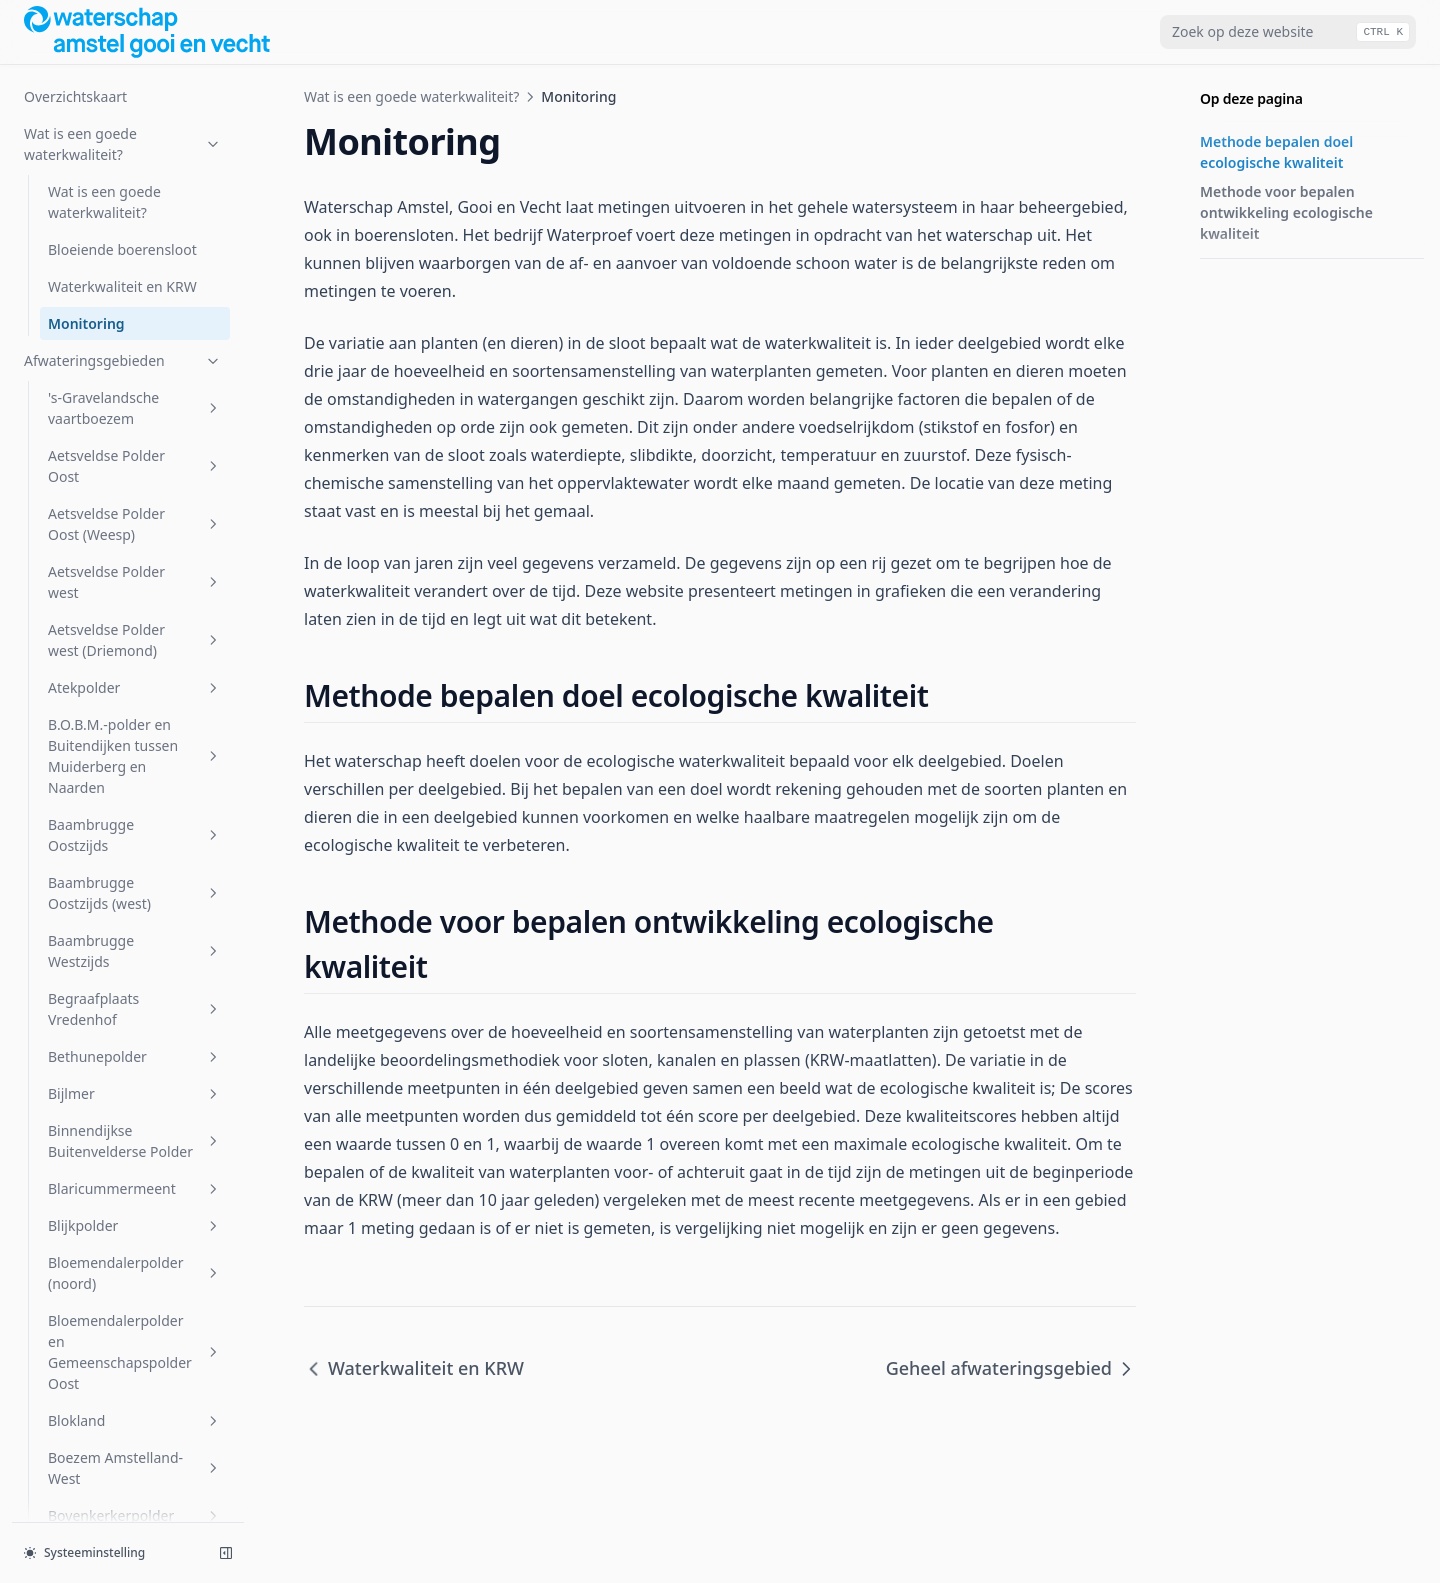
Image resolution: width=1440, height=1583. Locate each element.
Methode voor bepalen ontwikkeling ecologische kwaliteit (1286, 212)
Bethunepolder (135, 1056)
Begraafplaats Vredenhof (135, 1009)
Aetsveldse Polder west (135, 582)
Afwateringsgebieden (123, 360)
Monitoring (86, 323)
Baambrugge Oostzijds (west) (135, 893)
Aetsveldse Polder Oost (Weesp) (135, 524)
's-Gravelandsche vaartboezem (135, 408)
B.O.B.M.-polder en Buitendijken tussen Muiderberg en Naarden (135, 756)
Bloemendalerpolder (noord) (135, 1273)
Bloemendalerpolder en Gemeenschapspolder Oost (135, 1352)
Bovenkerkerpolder (135, 1515)
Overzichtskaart (75, 96)
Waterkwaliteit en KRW (122, 286)
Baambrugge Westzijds (135, 951)
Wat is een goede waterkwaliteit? (123, 144)
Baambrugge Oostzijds (135, 835)
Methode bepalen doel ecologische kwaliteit (1276, 152)
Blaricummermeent (135, 1188)
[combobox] (1288, 32)
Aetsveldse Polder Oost (135, 466)
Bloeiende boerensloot (122, 249)
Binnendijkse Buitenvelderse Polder (135, 1141)
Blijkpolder (135, 1225)
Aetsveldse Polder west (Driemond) (135, 640)
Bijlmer (135, 1093)
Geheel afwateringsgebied (1011, 1368)
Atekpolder (135, 687)
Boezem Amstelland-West (135, 1468)
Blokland (135, 1420)
